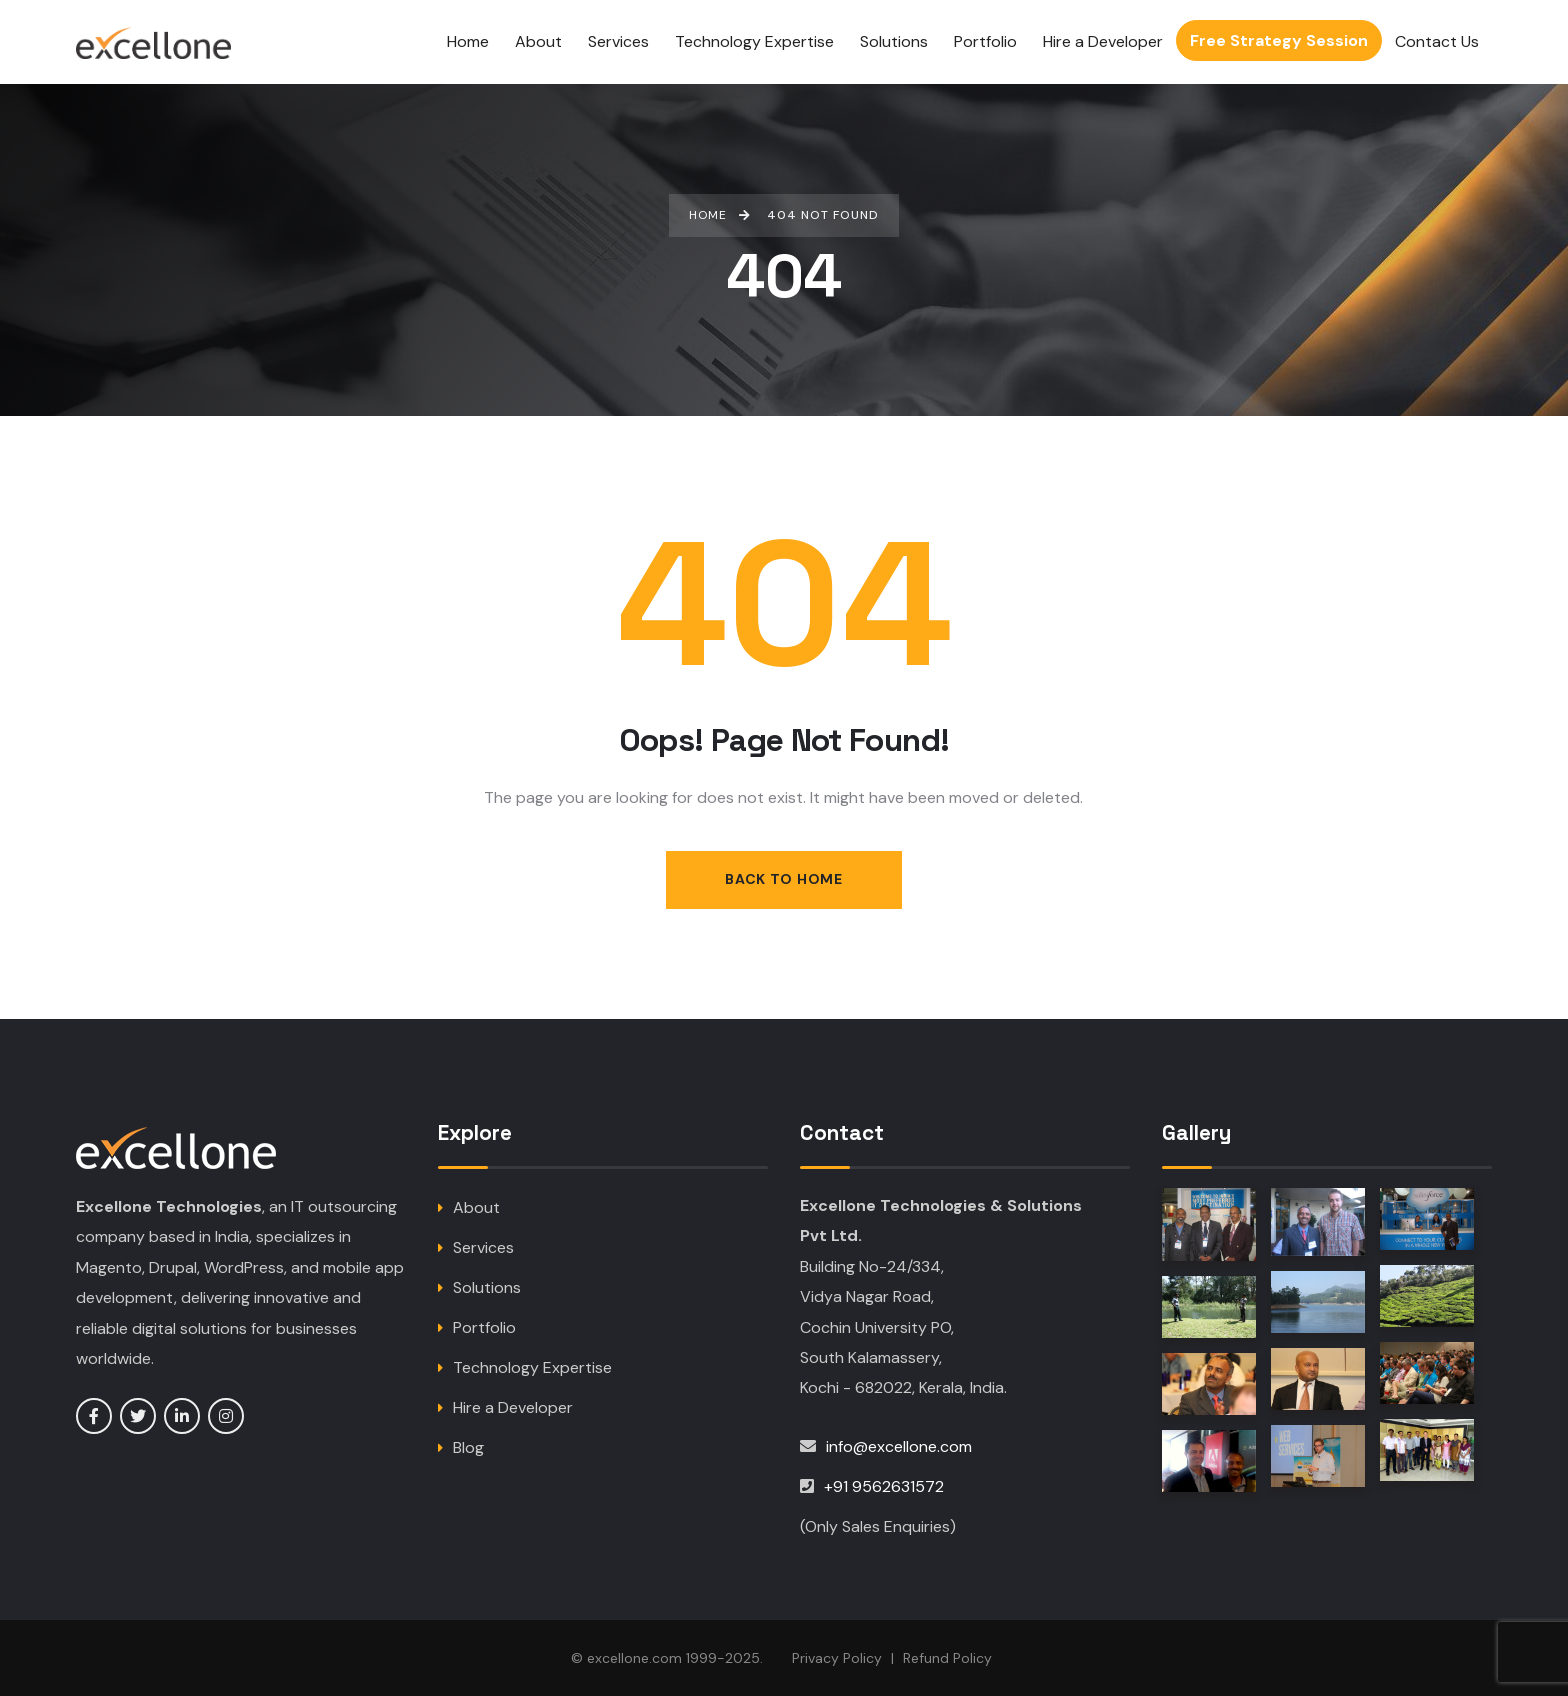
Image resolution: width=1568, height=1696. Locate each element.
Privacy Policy (837, 1658)
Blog (468, 1447)
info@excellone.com (899, 1446)
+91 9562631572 (884, 1486)
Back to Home (783, 879)
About (476, 1207)
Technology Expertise (532, 1367)
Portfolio (484, 1327)
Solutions (487, 1287)
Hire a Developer (513, 1407)
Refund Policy (947, 1658)
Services (483, 1247)
